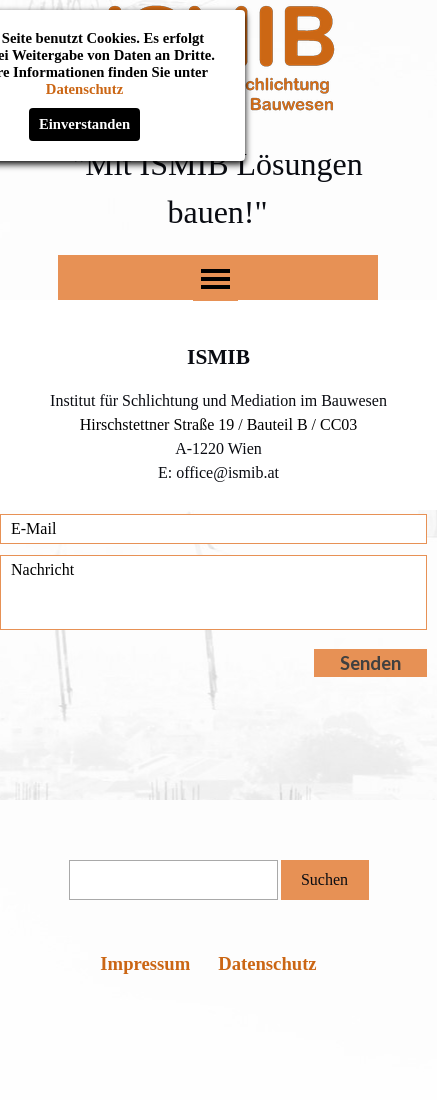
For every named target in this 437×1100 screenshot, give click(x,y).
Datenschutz (267, 963)
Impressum (145, 963)
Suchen (324, 879)
